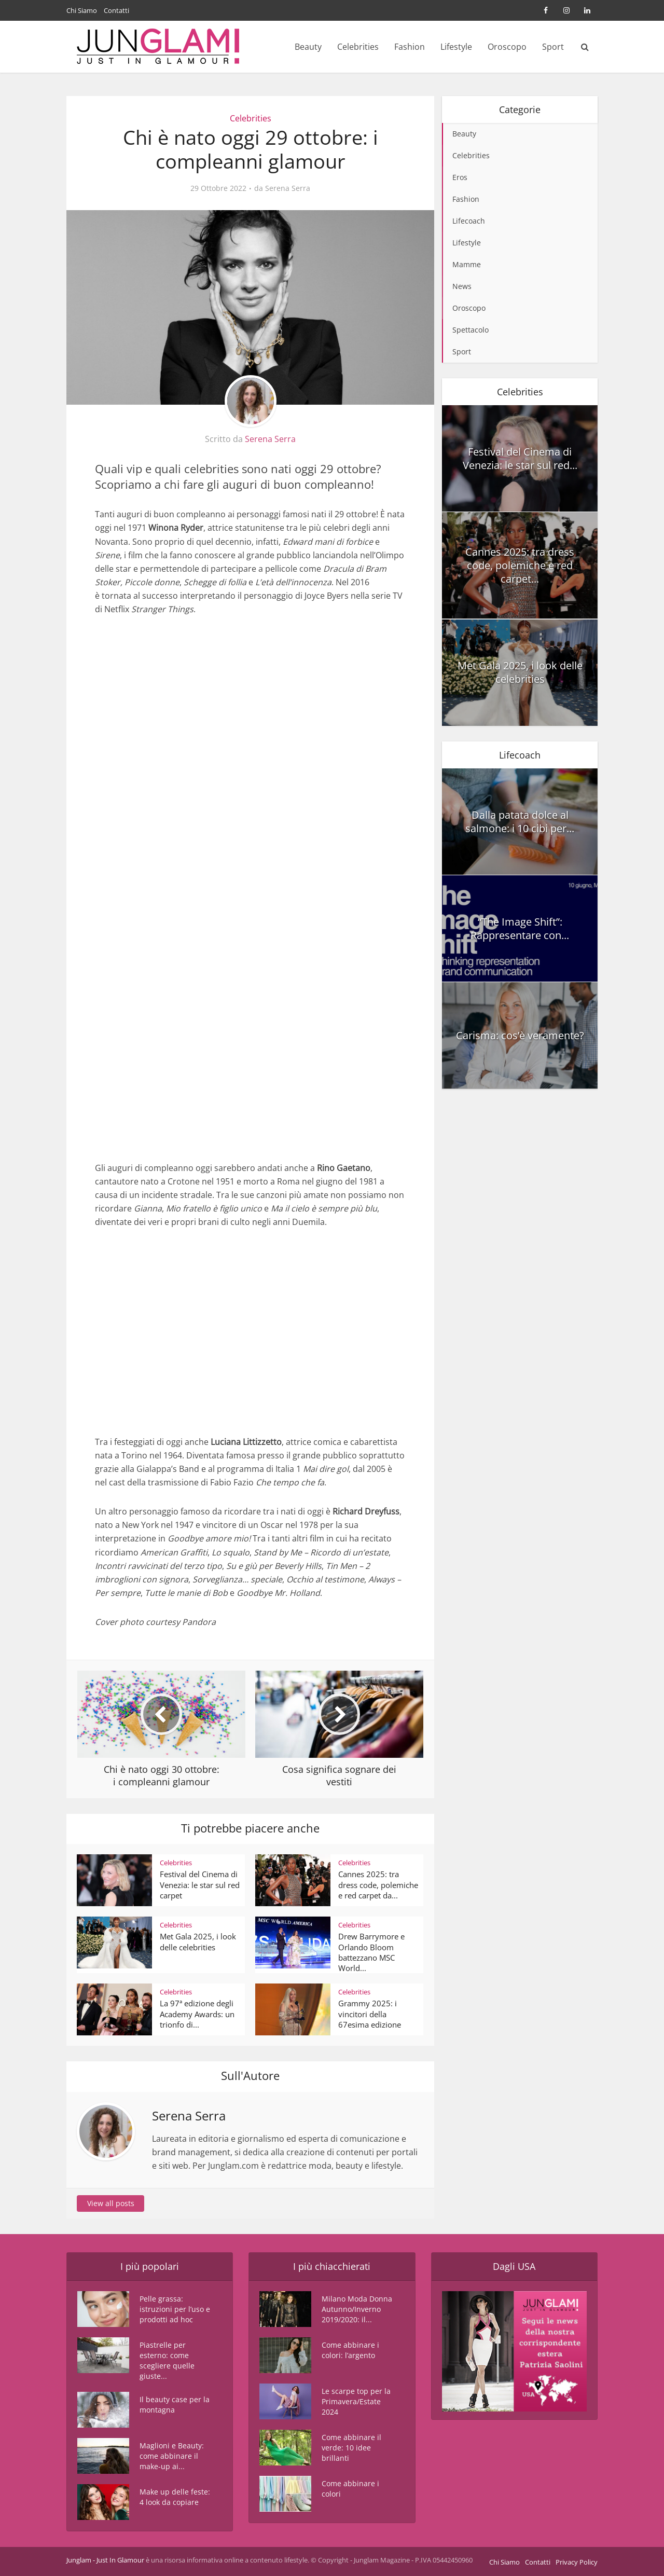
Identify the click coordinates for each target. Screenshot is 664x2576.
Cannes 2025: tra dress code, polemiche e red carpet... (519, 565)
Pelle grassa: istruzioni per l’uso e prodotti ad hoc (175, 2309)
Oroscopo (507, 46)
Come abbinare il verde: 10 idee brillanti (351, 2447)
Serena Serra (287, 188)
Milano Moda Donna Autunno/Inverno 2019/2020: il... (357, 2309)
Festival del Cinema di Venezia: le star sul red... (520, 458)
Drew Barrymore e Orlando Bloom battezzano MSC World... (371, 1952)
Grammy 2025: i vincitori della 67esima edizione (369, 2014)
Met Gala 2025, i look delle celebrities (198, 1941)
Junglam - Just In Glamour (105, 2560)
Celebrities (358, 46)
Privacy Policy (577, 2562)
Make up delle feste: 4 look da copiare (175, 2497)
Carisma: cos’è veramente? (520, 1035)
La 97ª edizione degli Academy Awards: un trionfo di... (197, 2014)
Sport (553, 46)
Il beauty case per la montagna (175, 2404)
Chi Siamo (81, 10)
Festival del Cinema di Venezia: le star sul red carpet (200, 1884)
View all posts (110, 2203)
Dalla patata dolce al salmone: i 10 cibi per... (519, 821)
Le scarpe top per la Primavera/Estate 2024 (356, 2401)
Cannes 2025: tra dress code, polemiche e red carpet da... (378, 1884)
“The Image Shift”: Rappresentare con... (520, 928)
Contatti (116, 10)
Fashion (409, 46)
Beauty (308, 46)
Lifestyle (456, 46)
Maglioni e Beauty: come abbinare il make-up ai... (172, 2456)
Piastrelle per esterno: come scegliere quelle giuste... (167, 2360)
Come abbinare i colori (350, 2488)
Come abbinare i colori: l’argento (350, 2350)
